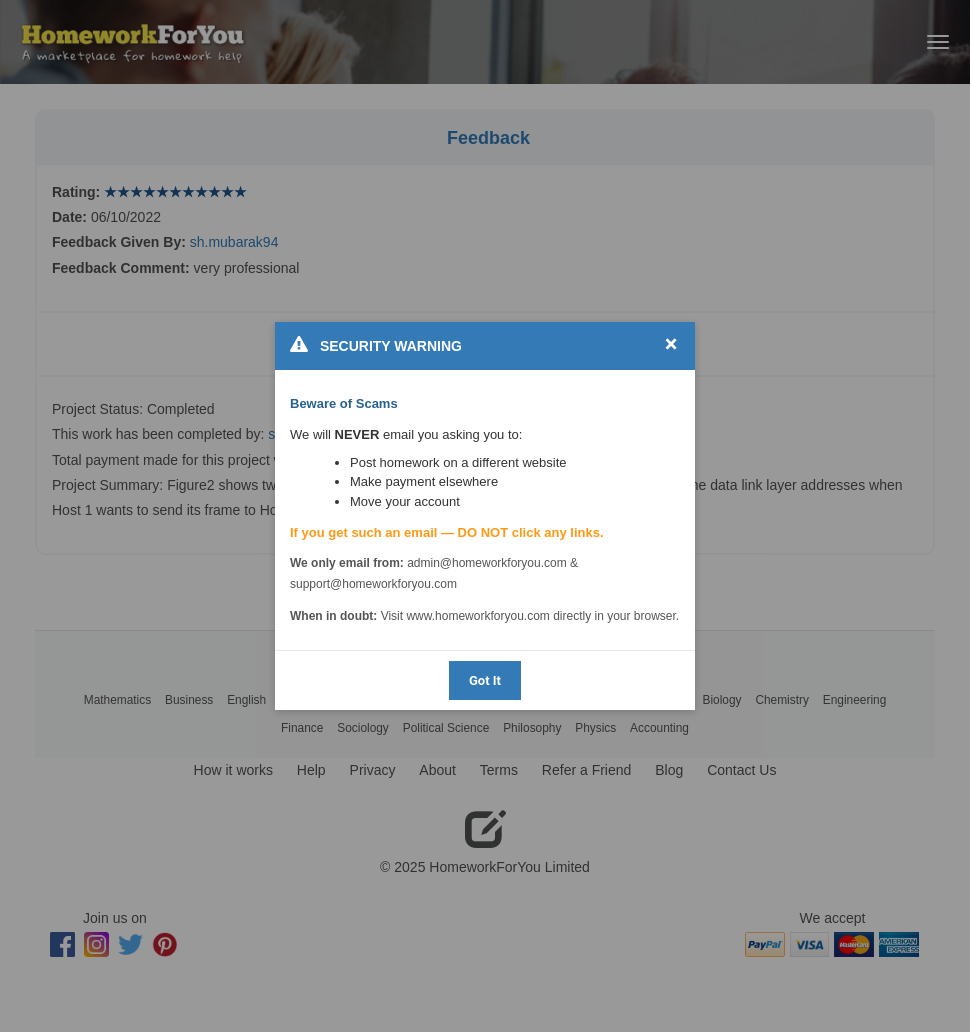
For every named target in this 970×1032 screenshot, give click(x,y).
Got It (485, 680)
